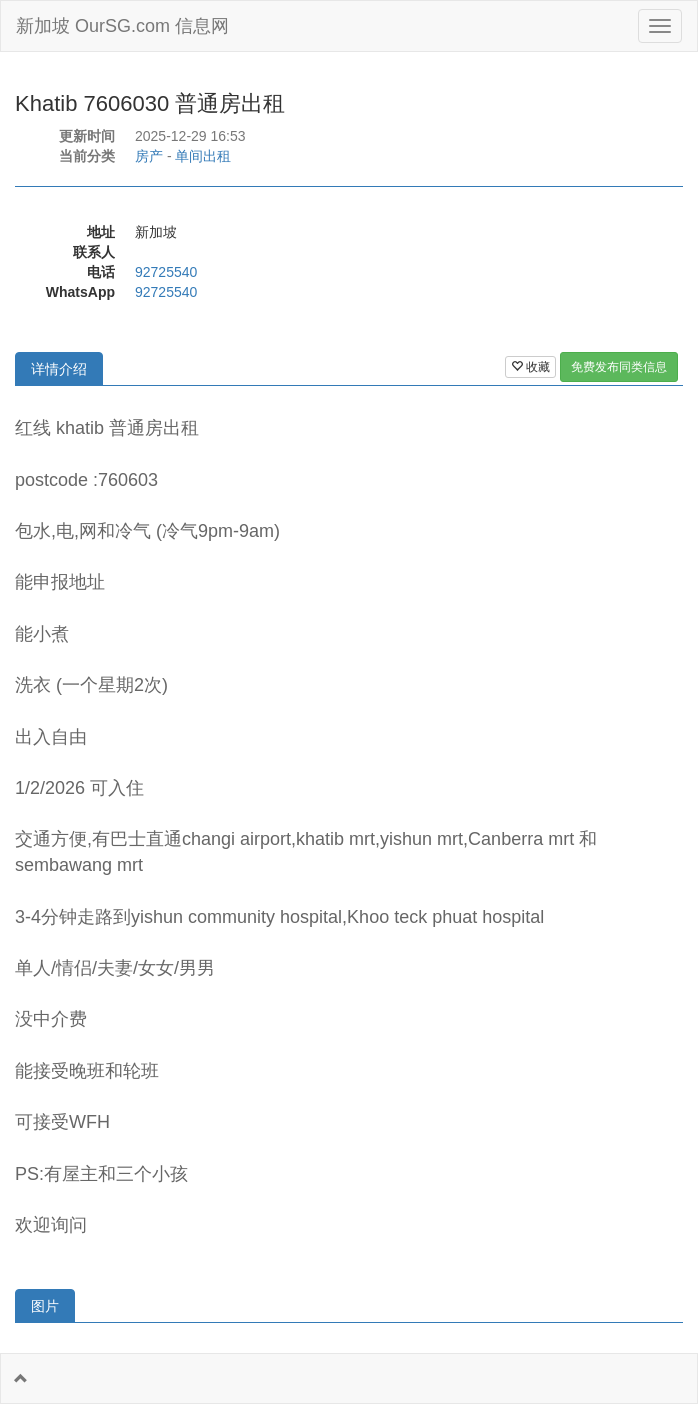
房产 (149, 156)
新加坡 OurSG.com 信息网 (122, 26)
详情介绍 (59, 369)
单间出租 (203, 156)
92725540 (166, 272)
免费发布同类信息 (619, 367)
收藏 (530, 367)
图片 (45, 1306)
